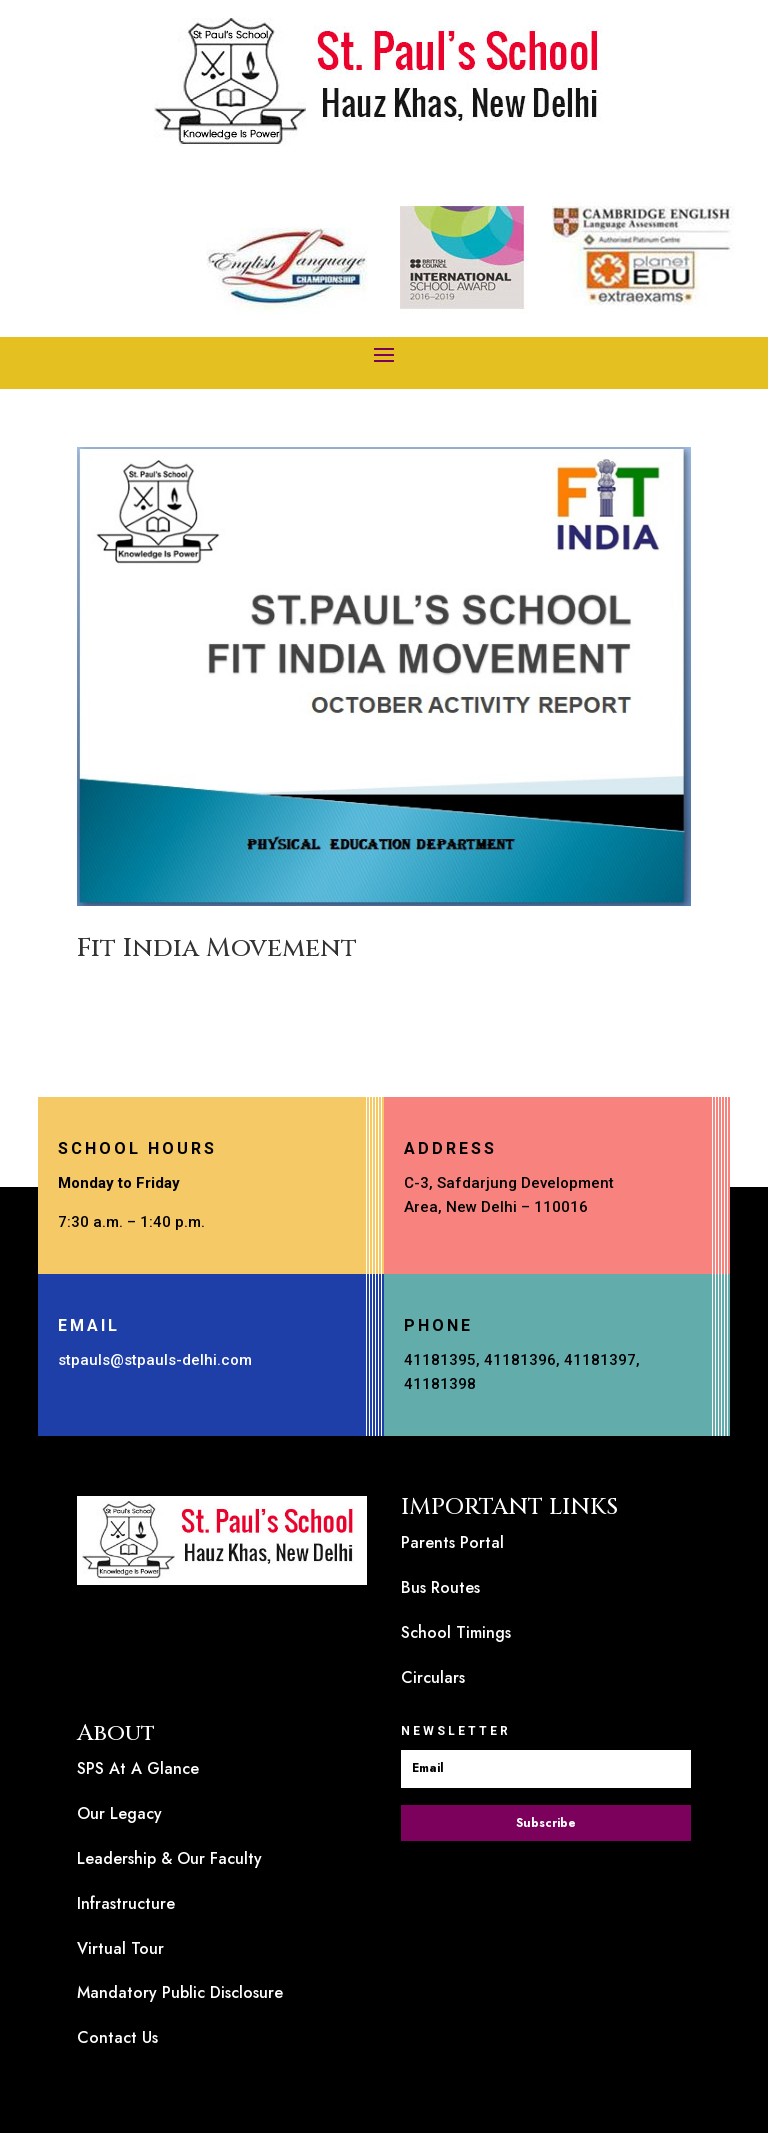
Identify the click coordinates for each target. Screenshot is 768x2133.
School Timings (456, 1632)
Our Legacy (119, 1813)
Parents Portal (452, 1542)
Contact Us (117, 2037)
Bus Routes (440, 1587)
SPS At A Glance (138, 1768)
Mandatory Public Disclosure (180, 1992)
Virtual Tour (120, 1948)
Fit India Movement (217, 948)
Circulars (433, 1677)
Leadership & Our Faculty (169, 1858)
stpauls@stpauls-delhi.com (155, 1360)
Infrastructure (126, 1903)
